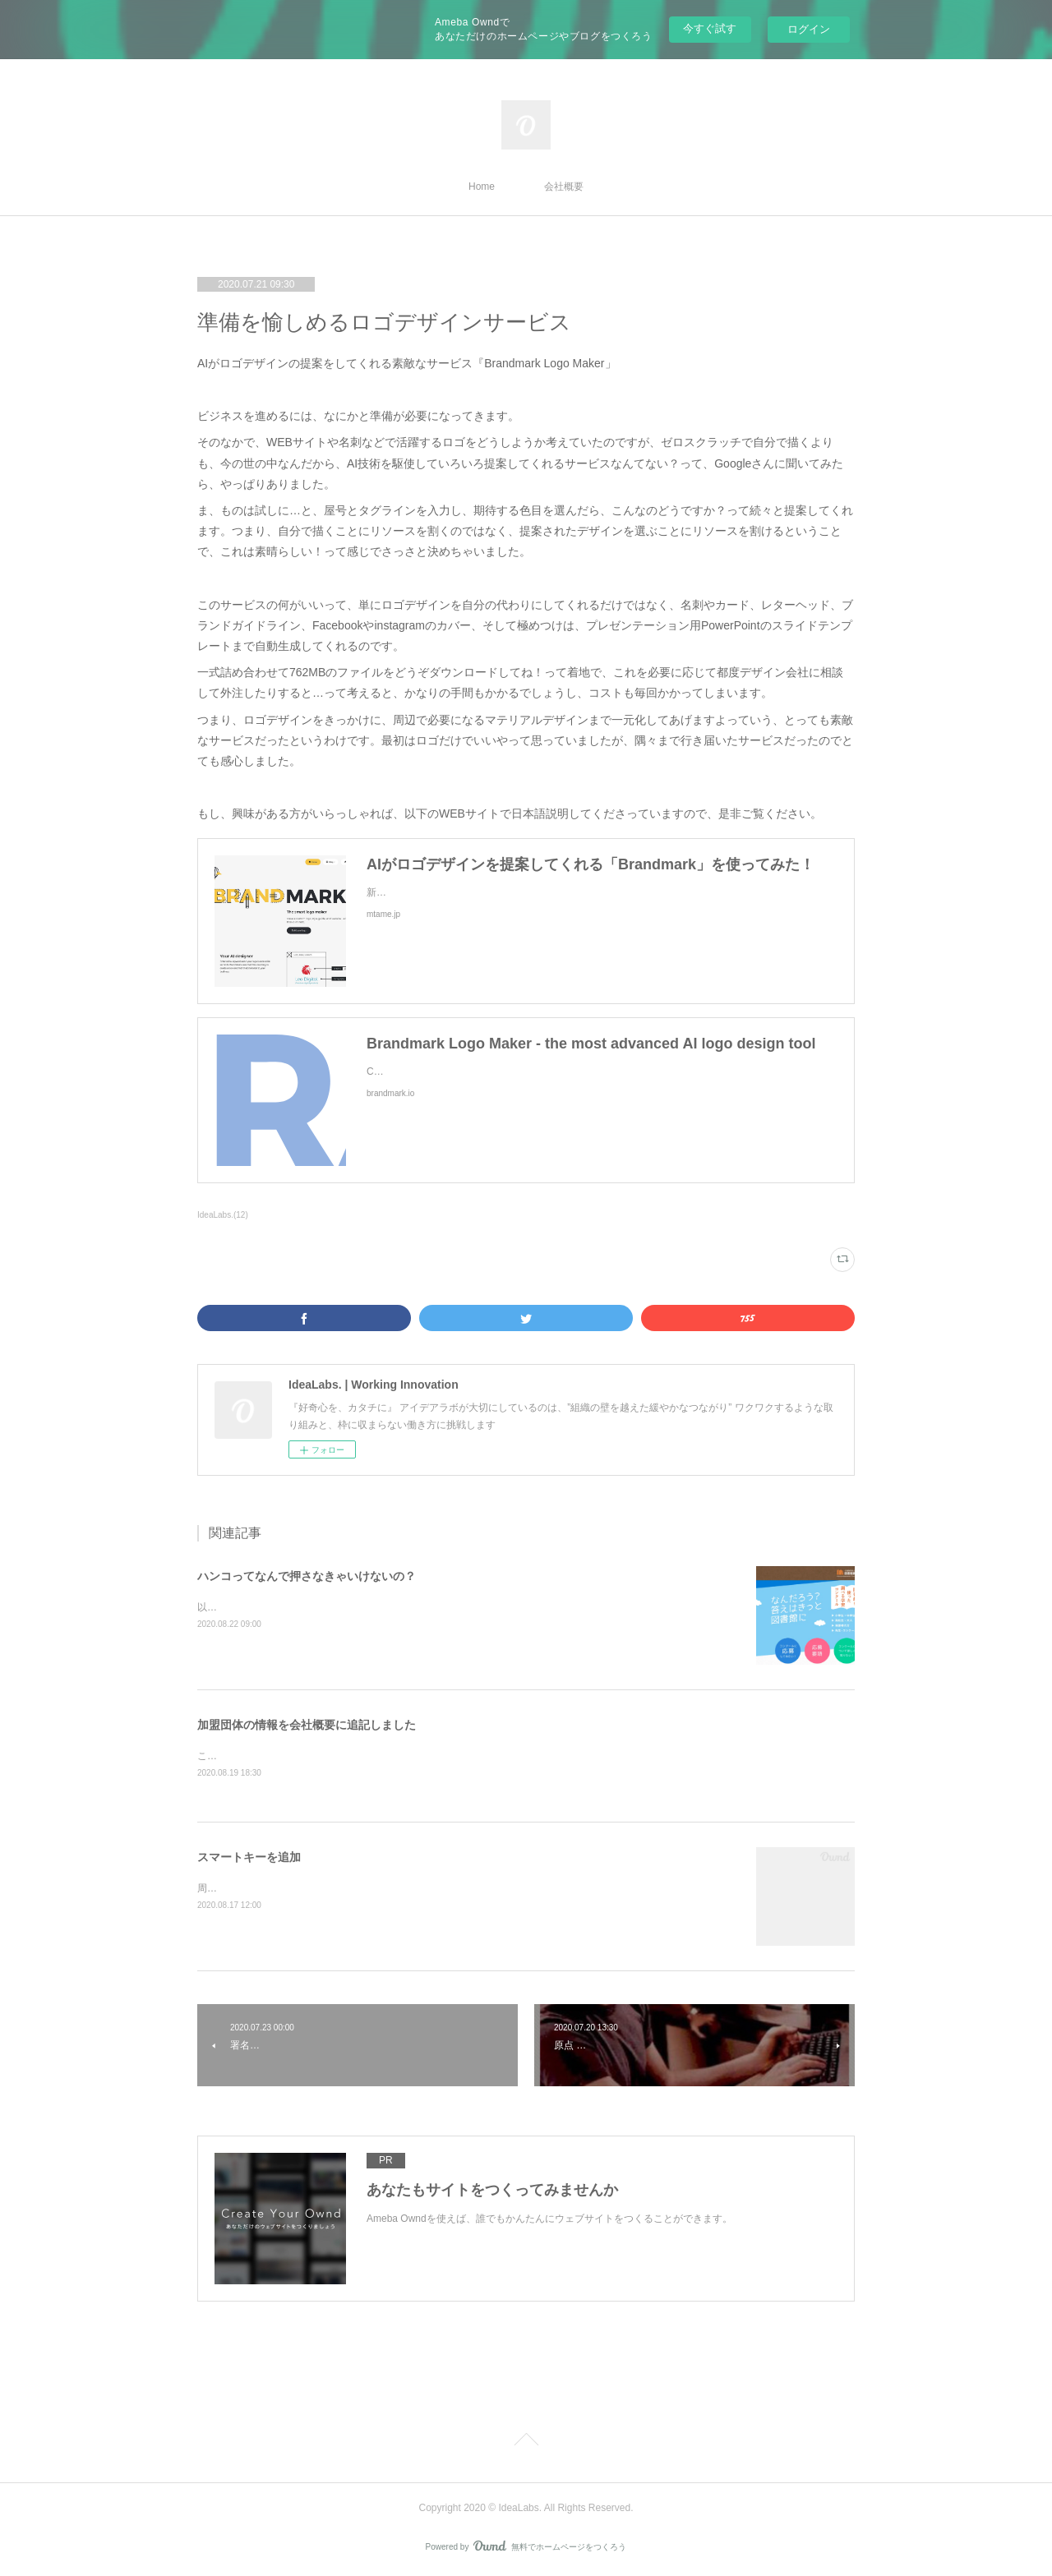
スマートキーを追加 (249, 1857)
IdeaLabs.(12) (222, 1214)
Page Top (526, 2443)
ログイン (808, 29)
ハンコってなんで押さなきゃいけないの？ (306, 1576)
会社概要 (564, 186)
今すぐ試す (709, 28)
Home (481, 186)
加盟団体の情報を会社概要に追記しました (306, 1724)
